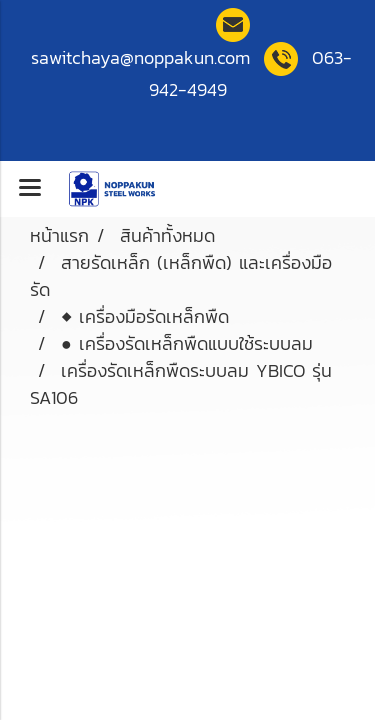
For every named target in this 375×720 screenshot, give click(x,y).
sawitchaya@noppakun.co (140, 57)
